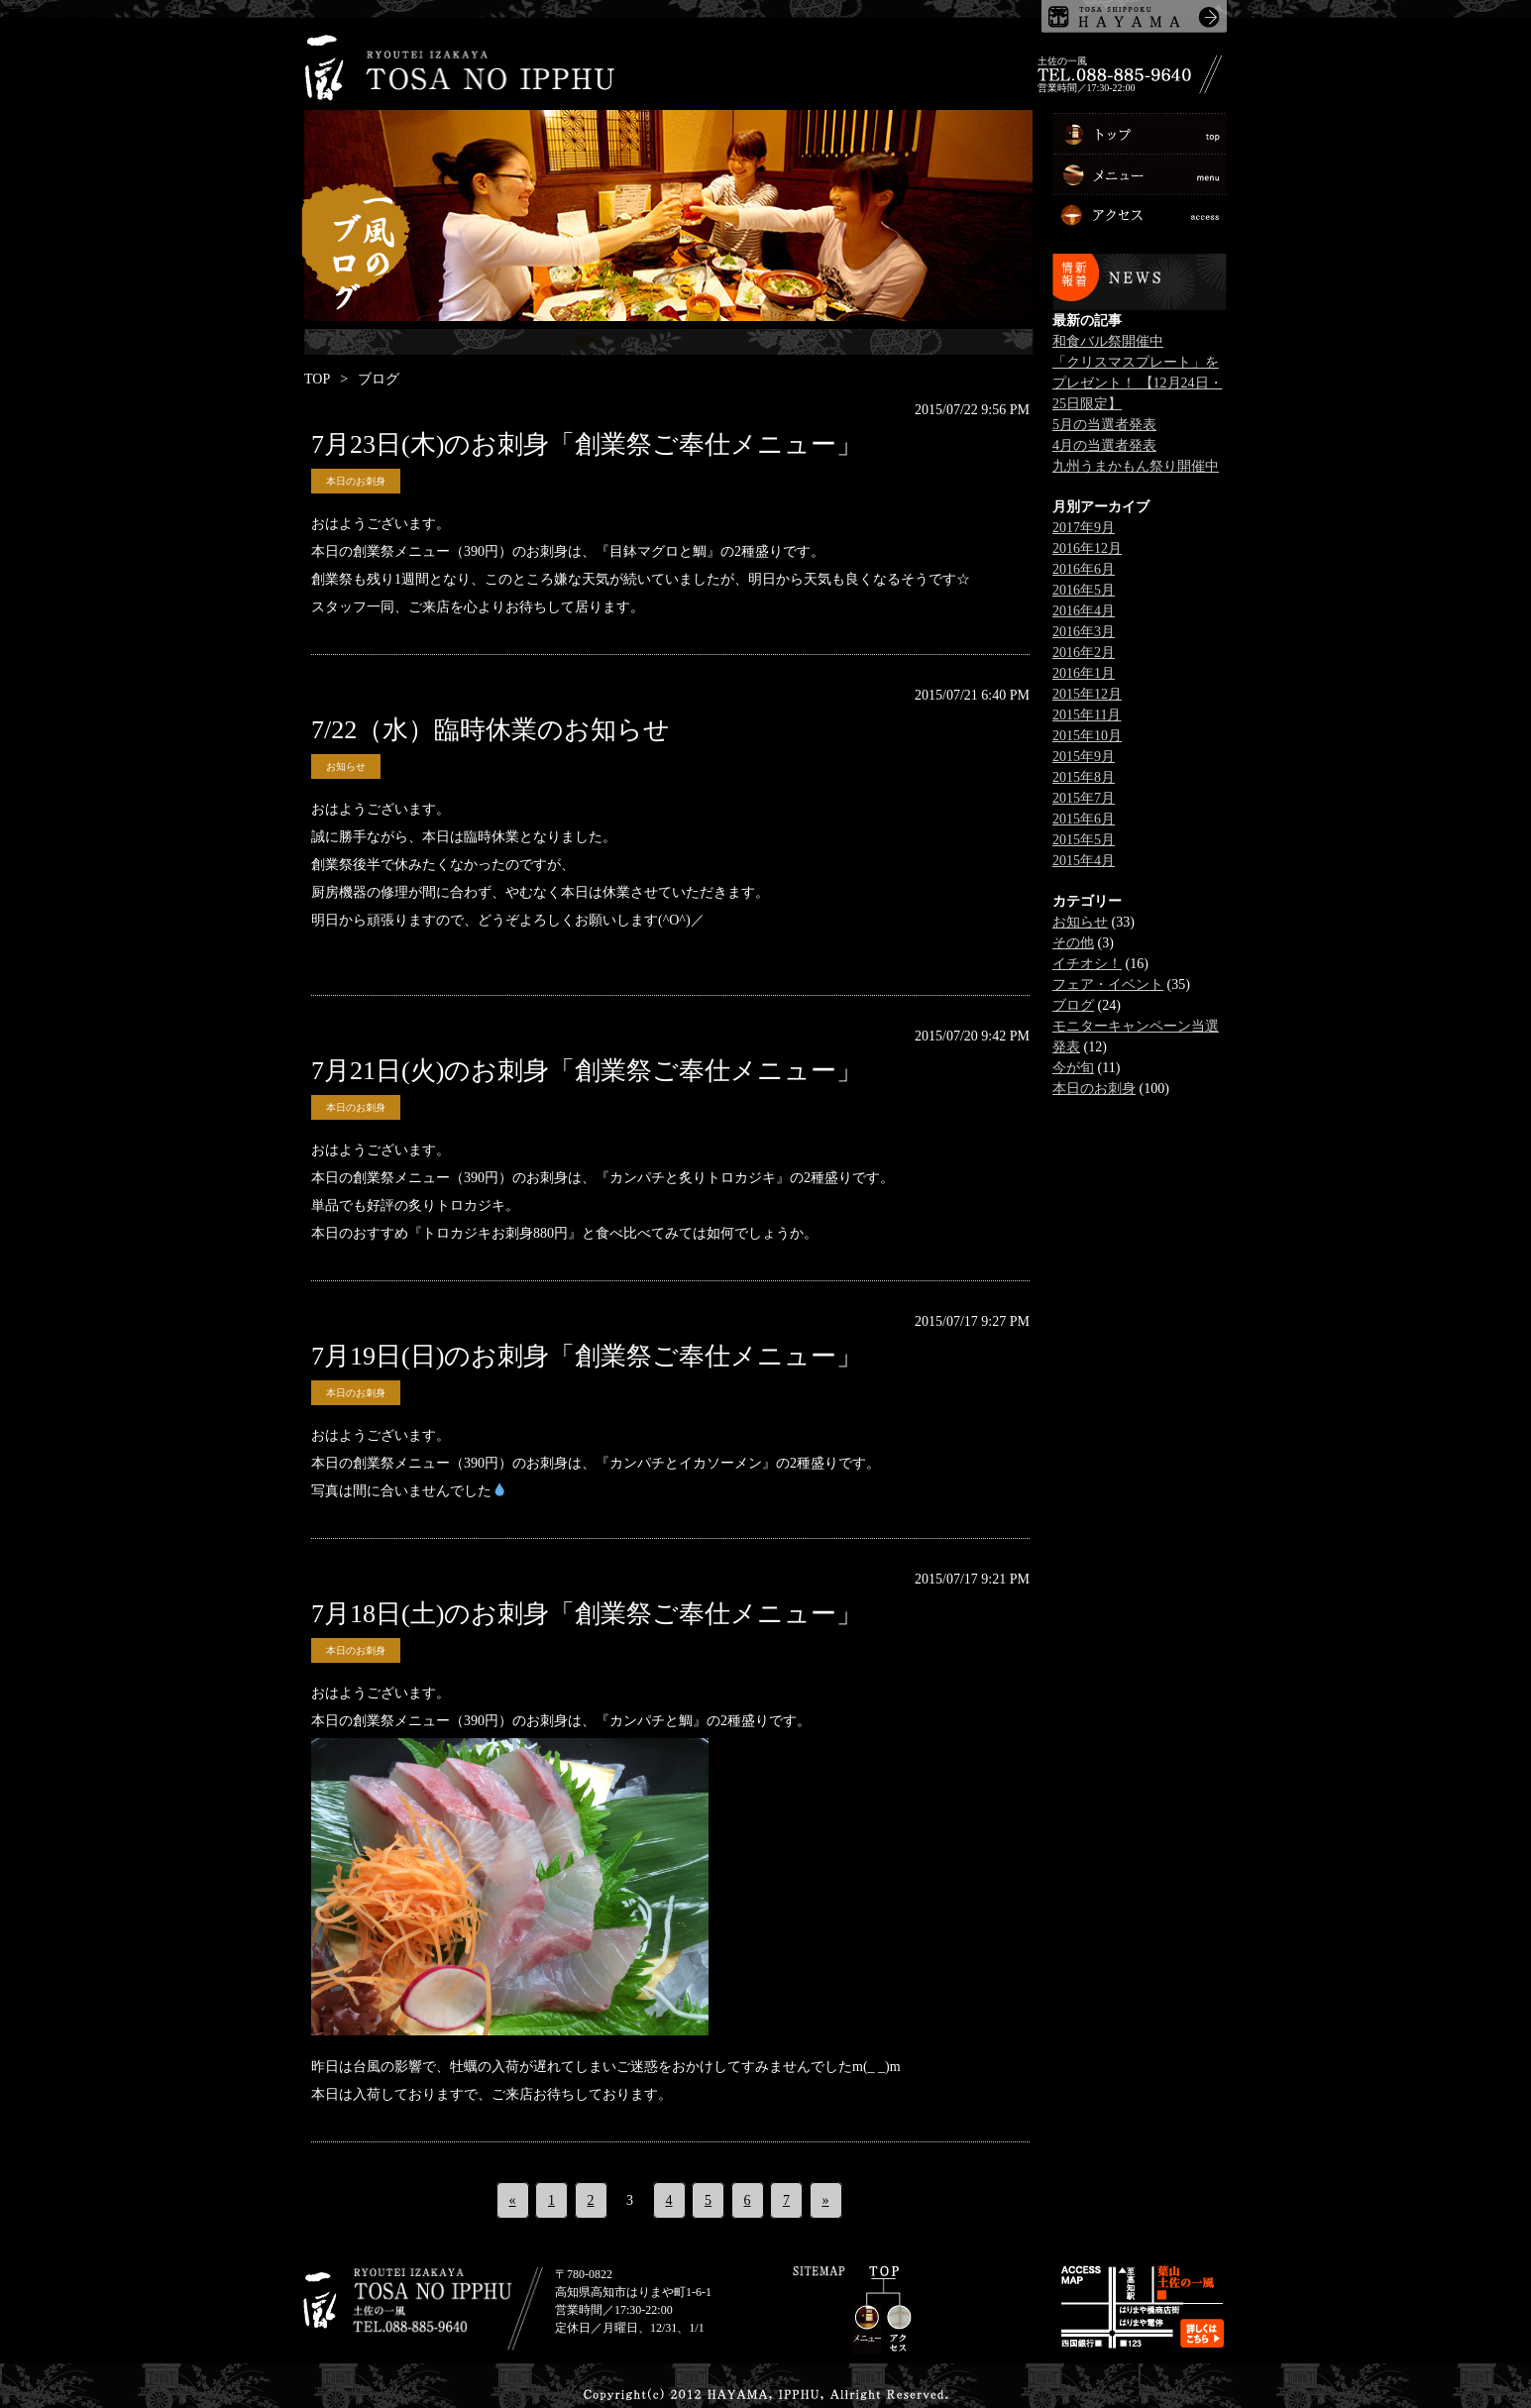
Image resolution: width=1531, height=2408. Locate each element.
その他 (1073, 942)
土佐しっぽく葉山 (1134, 16)
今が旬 (1073, 1067)
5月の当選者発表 (1104, 424)
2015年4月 (1083, 860)
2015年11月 (1086, 715)
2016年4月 (1083, 610)
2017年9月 (1083, 527)
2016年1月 (1083, 673)
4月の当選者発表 (1104, 445)
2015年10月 (1087, 735)
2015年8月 (1083, 777)
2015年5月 (1083, 839)
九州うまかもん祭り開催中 (1135, 466)
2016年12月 (1087, 548)
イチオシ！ (1087, 963)
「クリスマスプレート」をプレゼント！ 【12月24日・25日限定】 (1137, 383)
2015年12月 (1087, 694)
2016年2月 (1083, 652)
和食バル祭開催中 (1107, 341)
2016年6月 (1083, 569)
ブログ (1073, 1005)
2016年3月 (1083, 631)
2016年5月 (1083, 590)
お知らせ (346, 766)
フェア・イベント (1107, 984)
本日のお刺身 (355, 481)
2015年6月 (1083, 819)
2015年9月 (1083, 756)
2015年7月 (1083, 798)
